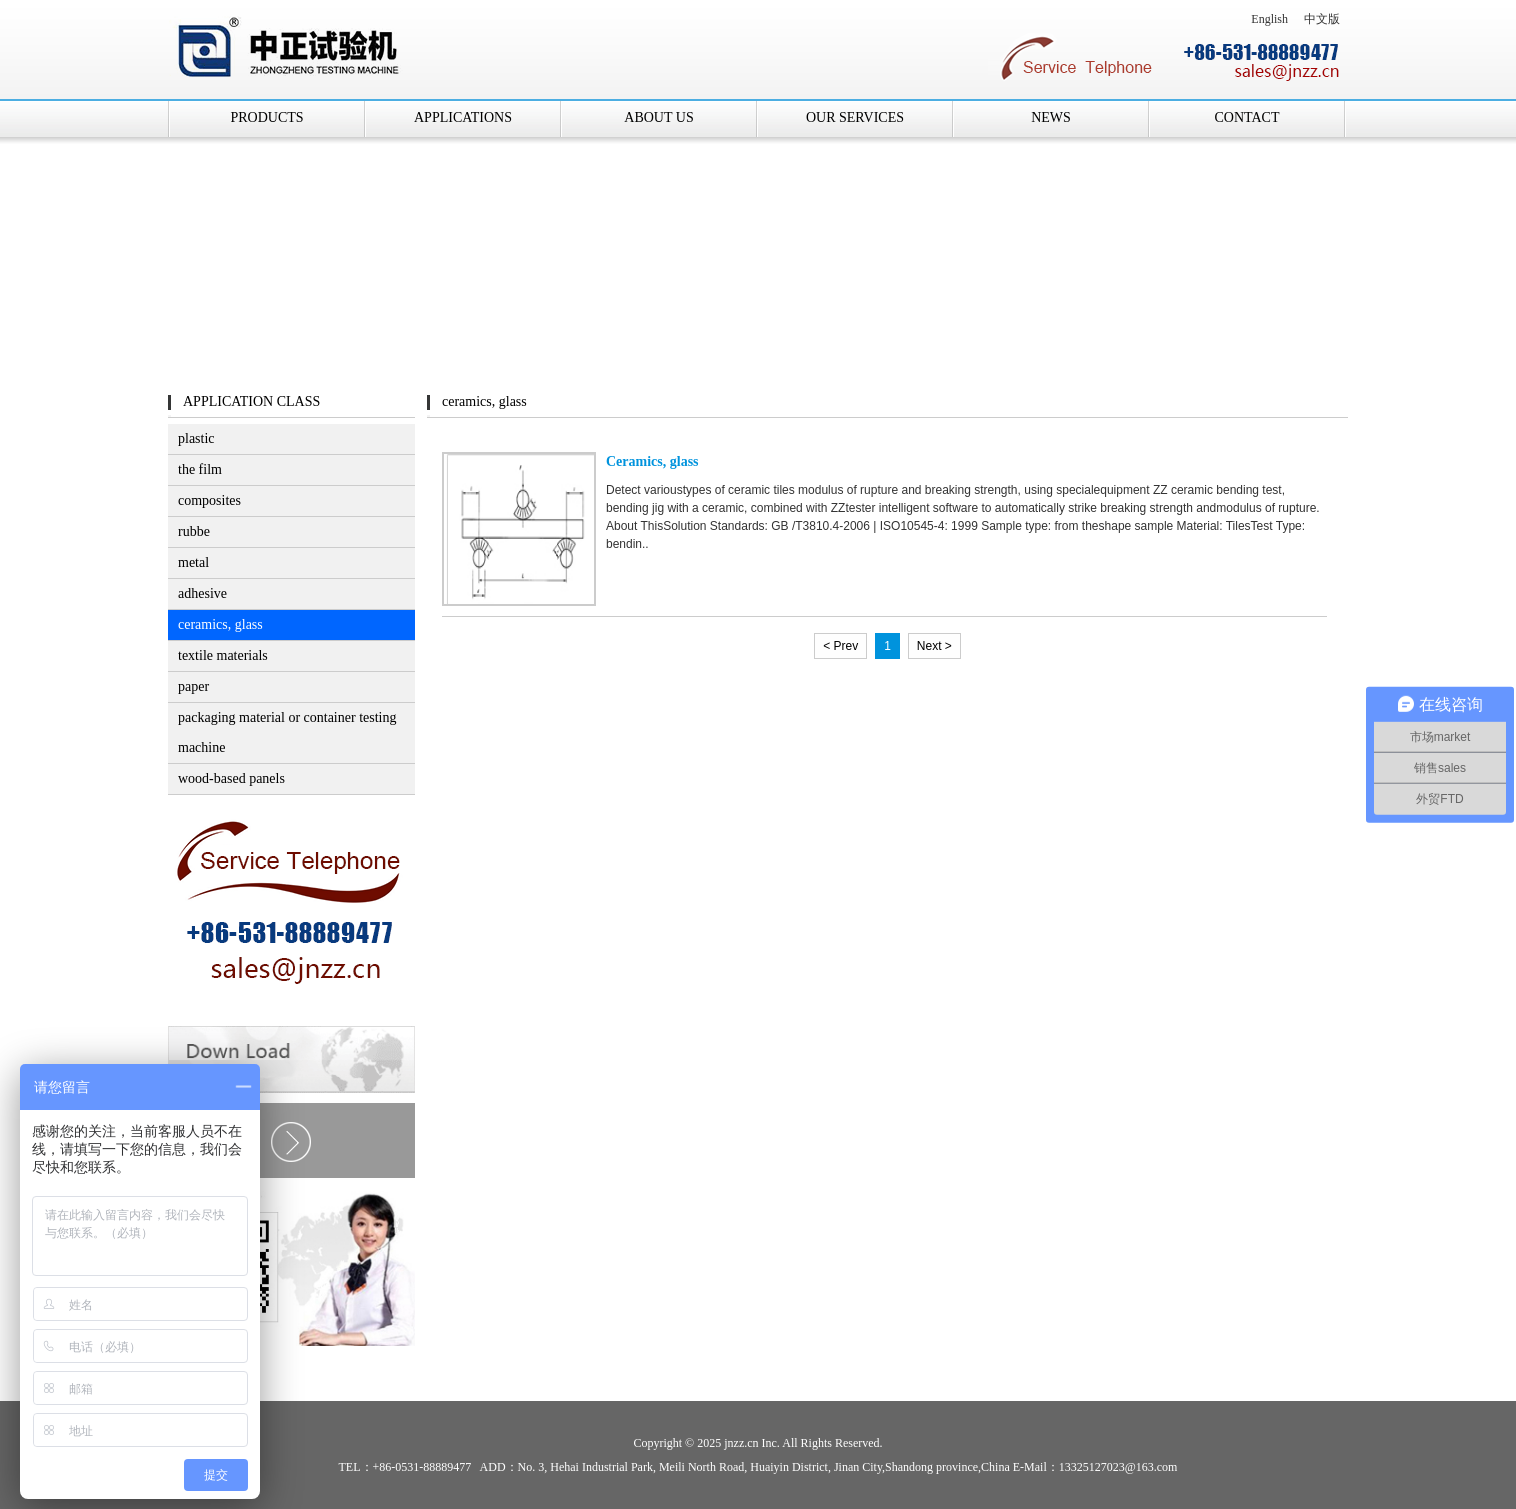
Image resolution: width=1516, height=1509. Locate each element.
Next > (934, 646)
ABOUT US (658, 117)
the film (200, 469)
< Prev (840, 646)
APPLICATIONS (463, 117)
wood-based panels (231, 778)
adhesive (202, 593)
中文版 (1322, 19)
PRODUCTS (266, 117)
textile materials (223, 655)
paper (193, 686)
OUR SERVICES (855, 117)
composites (209, 500)
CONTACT (1247, 117)
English (1269, 19)
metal (193, 562)
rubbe (194, 531)
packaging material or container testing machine (287, 732)
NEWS (1051, 117)
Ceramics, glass (652, 461)
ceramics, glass (220, 624)
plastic (196, 438)
